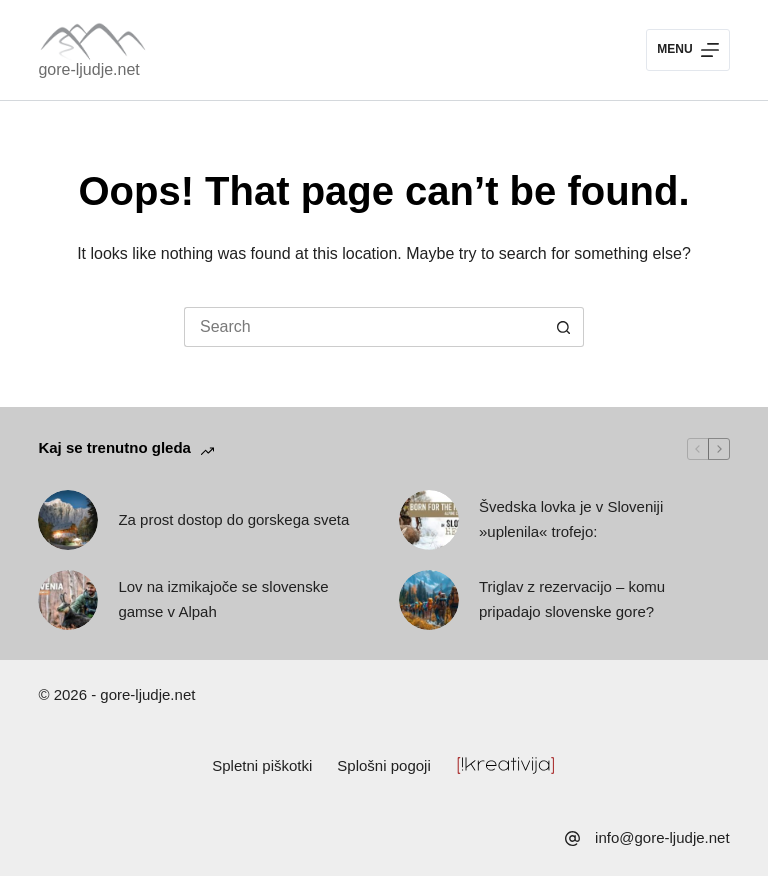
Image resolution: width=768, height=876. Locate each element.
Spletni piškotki (262, 765)
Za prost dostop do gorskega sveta (233, 519)
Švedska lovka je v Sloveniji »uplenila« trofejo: (571, 519)
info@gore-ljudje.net (662, 837)
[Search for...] (364, 327)
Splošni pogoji (383, 765)
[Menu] (687, 50)
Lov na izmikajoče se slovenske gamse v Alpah (223, 599)
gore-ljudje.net (88, 69)
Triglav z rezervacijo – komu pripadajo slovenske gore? (572, 599)
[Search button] (564, 327)
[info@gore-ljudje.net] (572, 838)
